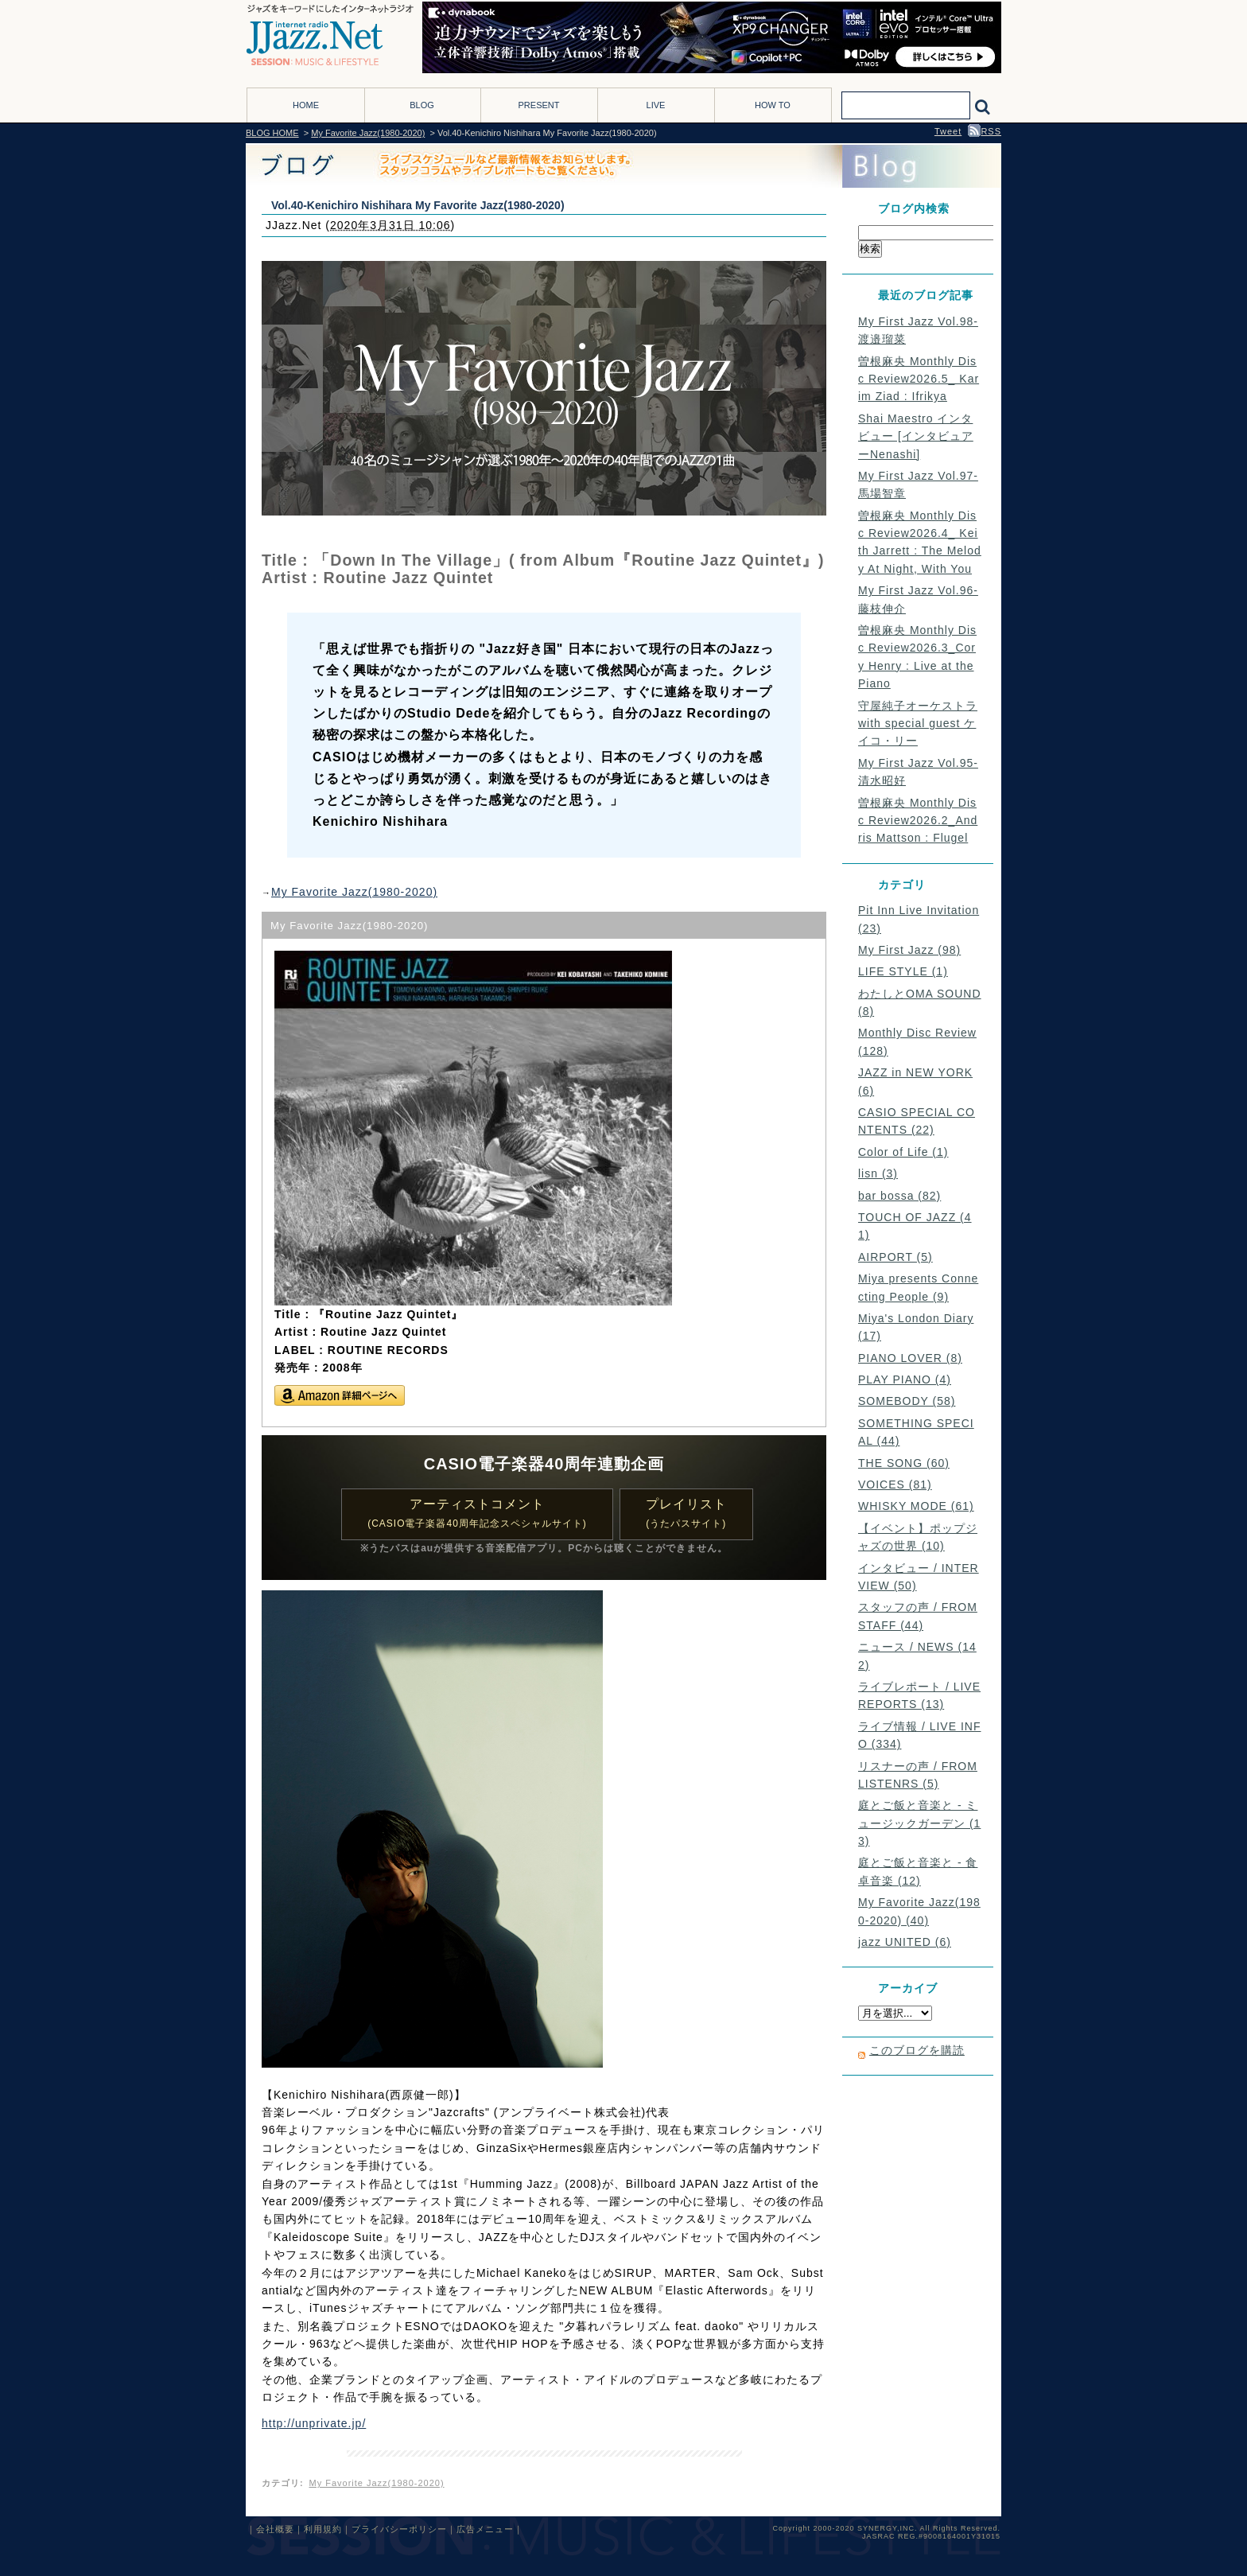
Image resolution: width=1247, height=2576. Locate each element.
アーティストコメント (477, 1513)
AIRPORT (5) (895, 1257)
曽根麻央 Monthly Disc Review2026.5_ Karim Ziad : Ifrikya (918, 379)
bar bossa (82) (899, 1195)
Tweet (947, 131)
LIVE (656, 105)
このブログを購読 (917, 2050)
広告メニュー (485, 2529)
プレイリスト (686, 1513)
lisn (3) (878, 1173)
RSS (984, 131)
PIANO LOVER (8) (910, 1358)
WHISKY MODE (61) (916, 1506)
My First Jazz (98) (909, 950)
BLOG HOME (272, 133)
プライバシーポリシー (399, 2529)
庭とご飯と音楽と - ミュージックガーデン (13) (919, 1823)
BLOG (422, 105)
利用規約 (323, 2529)
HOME (306, 105)
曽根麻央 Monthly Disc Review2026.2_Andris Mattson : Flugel (917, 820)
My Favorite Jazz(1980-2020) (368, 133)
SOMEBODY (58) (906, 1401)
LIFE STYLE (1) (903, 971)
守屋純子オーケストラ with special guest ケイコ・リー (917, 723)
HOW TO (773, 105)
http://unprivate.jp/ (314, 2423)
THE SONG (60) (904, 1463)
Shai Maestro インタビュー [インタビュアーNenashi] (915, 436)
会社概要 (275, 2529)
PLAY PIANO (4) (904, 1379)
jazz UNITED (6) (904, 1942)
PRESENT (539, 105)
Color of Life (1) (903, 1152)
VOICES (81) (895, 1484)
